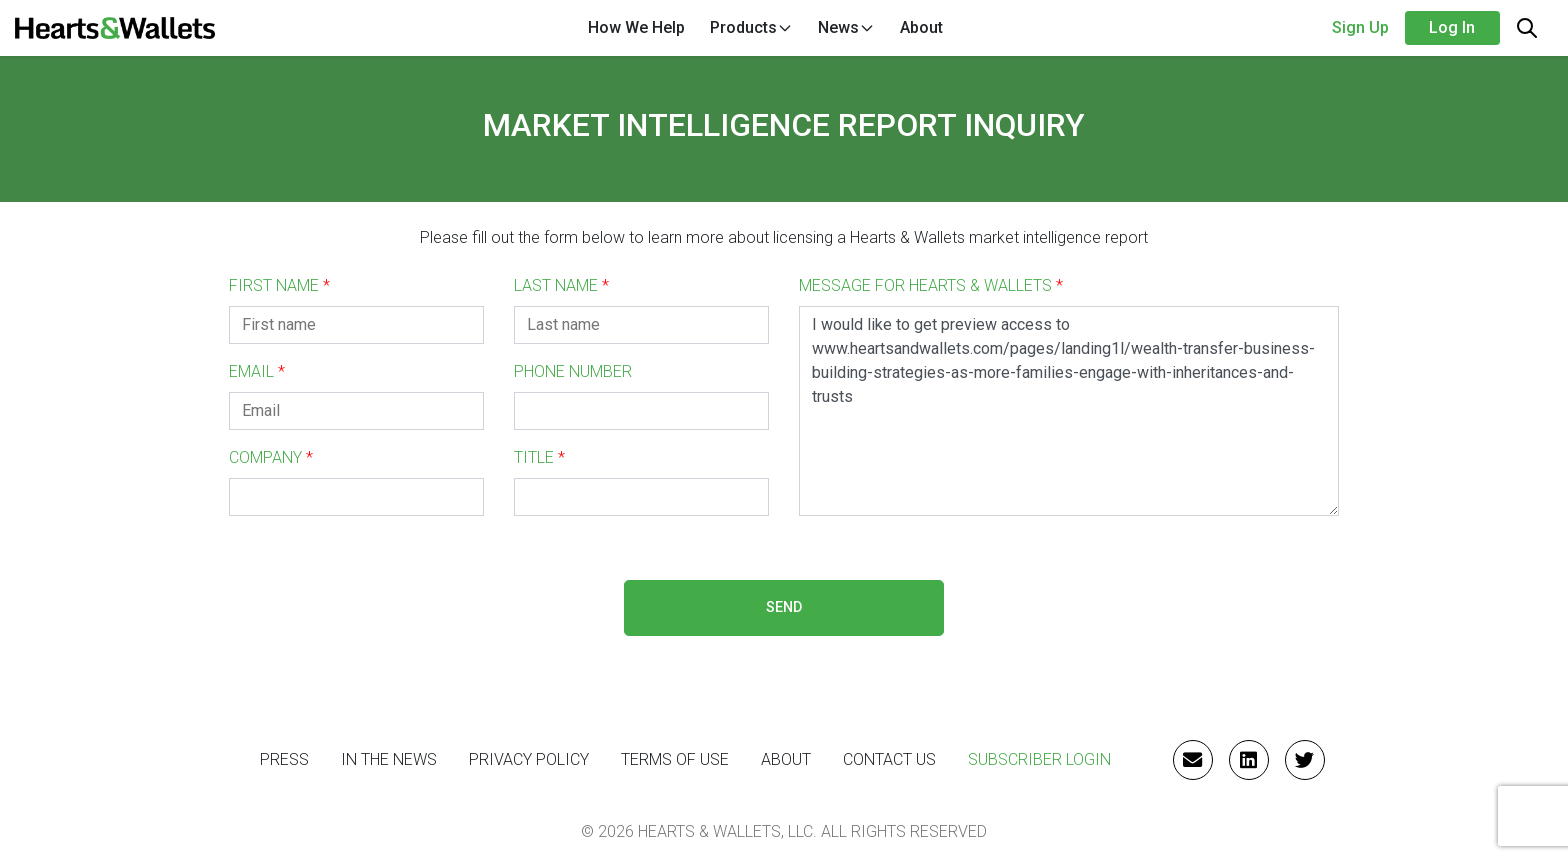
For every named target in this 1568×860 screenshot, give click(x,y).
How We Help (636, 27)
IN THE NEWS (389, 759)
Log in (1452, 27)
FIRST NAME (279, 285)
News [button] (846, 27)
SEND (784, 607)
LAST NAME (561, 285)
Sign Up (1360, 27)
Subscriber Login (1039, 759)
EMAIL (257, 371)
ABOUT (786, 759)
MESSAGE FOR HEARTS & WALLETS (931, 285)
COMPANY (271, 457)
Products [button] (751, 27)
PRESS (284, 759)
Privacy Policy (529, 759)
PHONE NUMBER (573, 371)
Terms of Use (675, 759)
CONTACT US (889, 759)
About (921, 27)
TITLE (539, 457)
